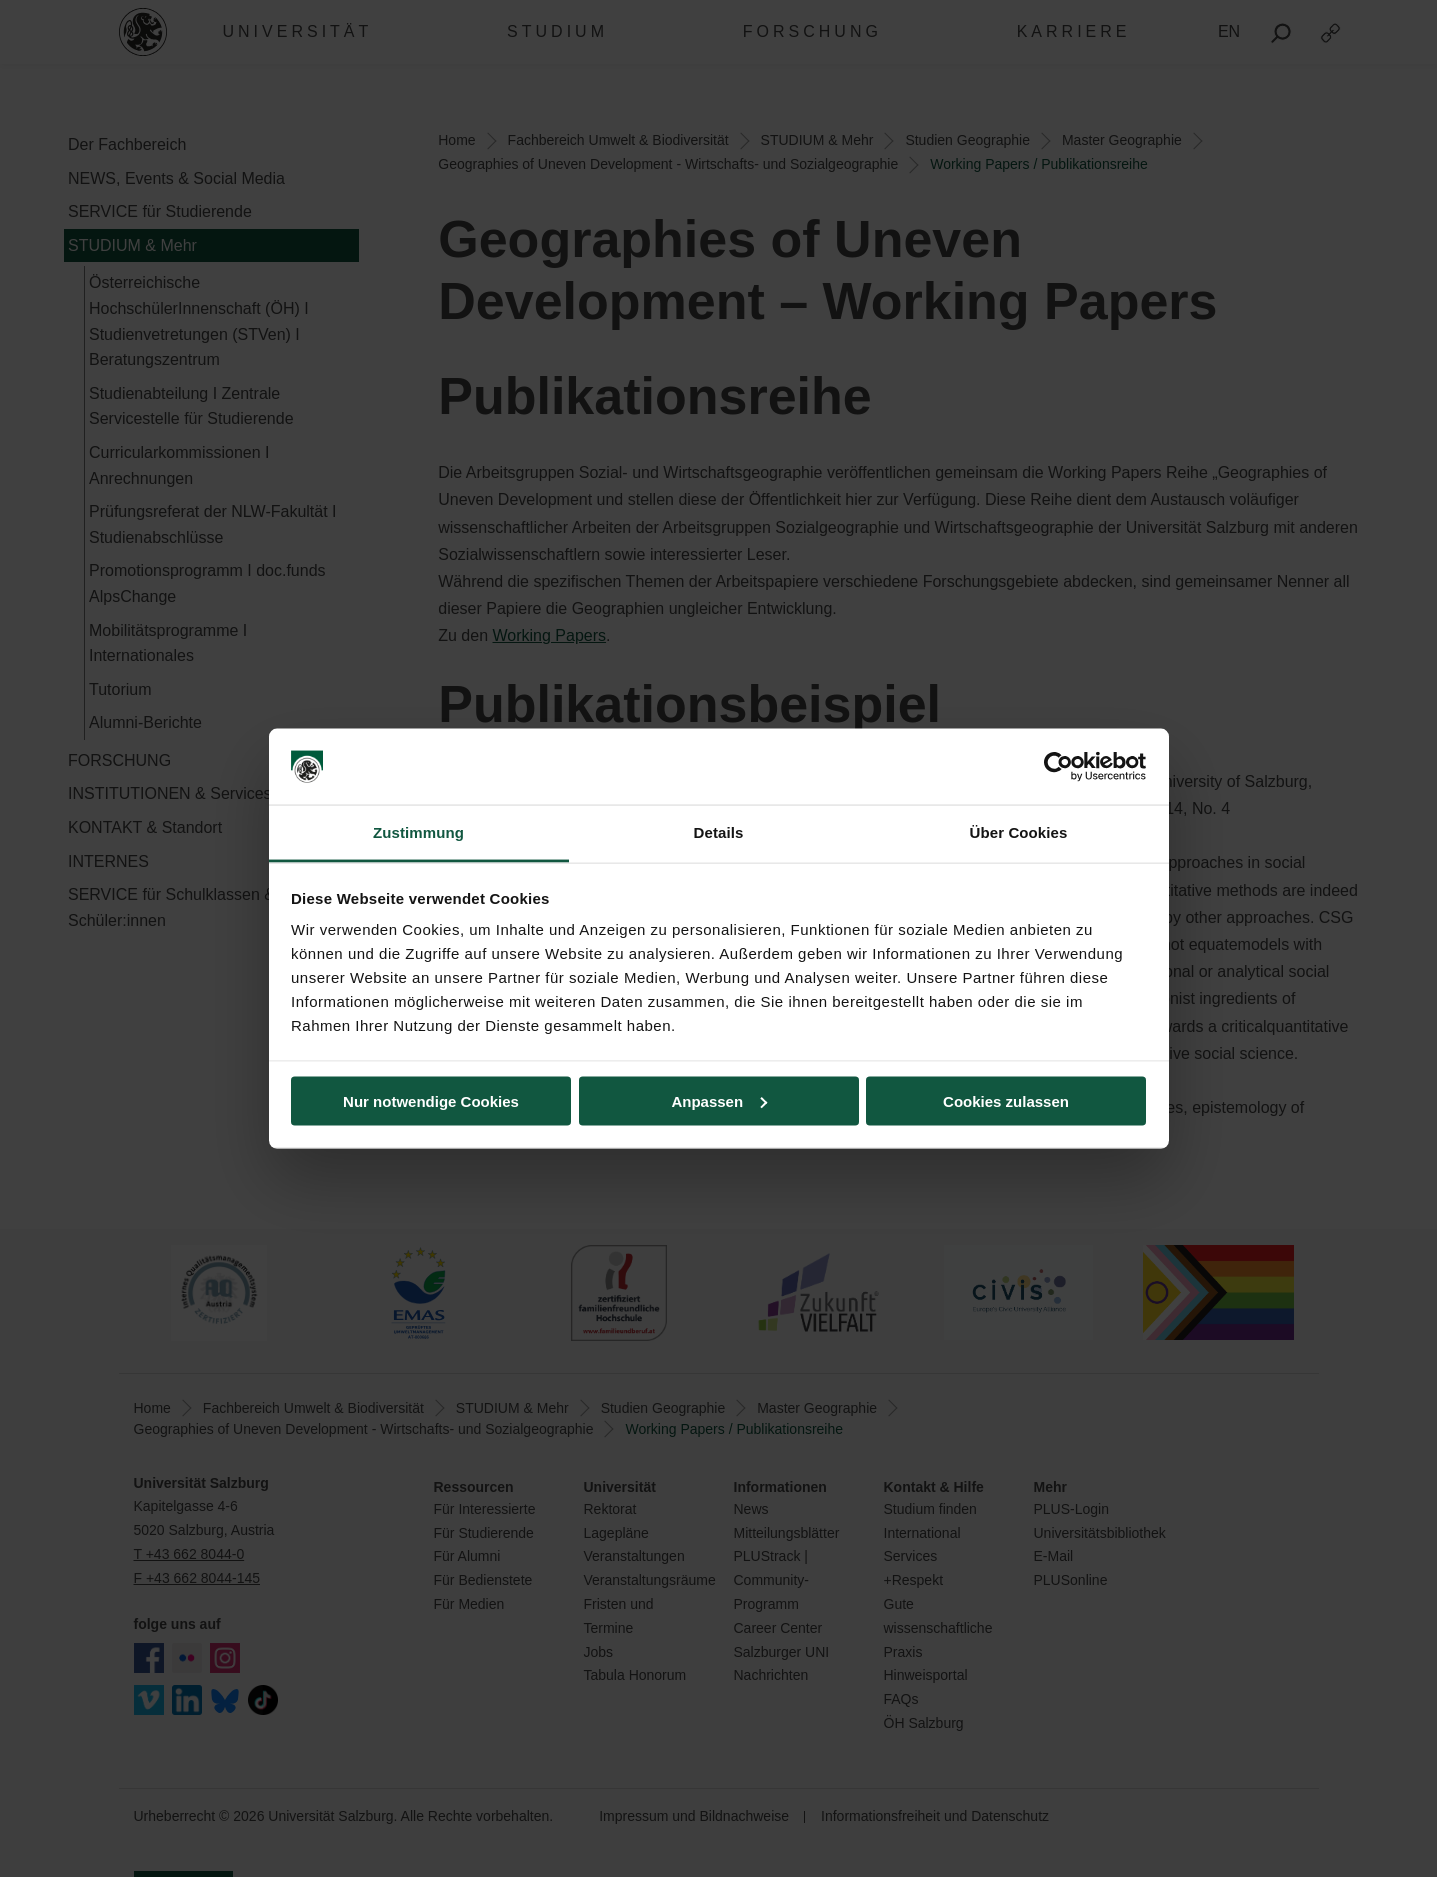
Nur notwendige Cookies (431, 1100)
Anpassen (719, 1100)
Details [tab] (719, 832)
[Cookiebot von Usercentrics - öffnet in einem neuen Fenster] (1058, 767)
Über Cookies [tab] (1019, 832)
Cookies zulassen (1006, 1100)
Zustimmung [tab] (418, 832)
